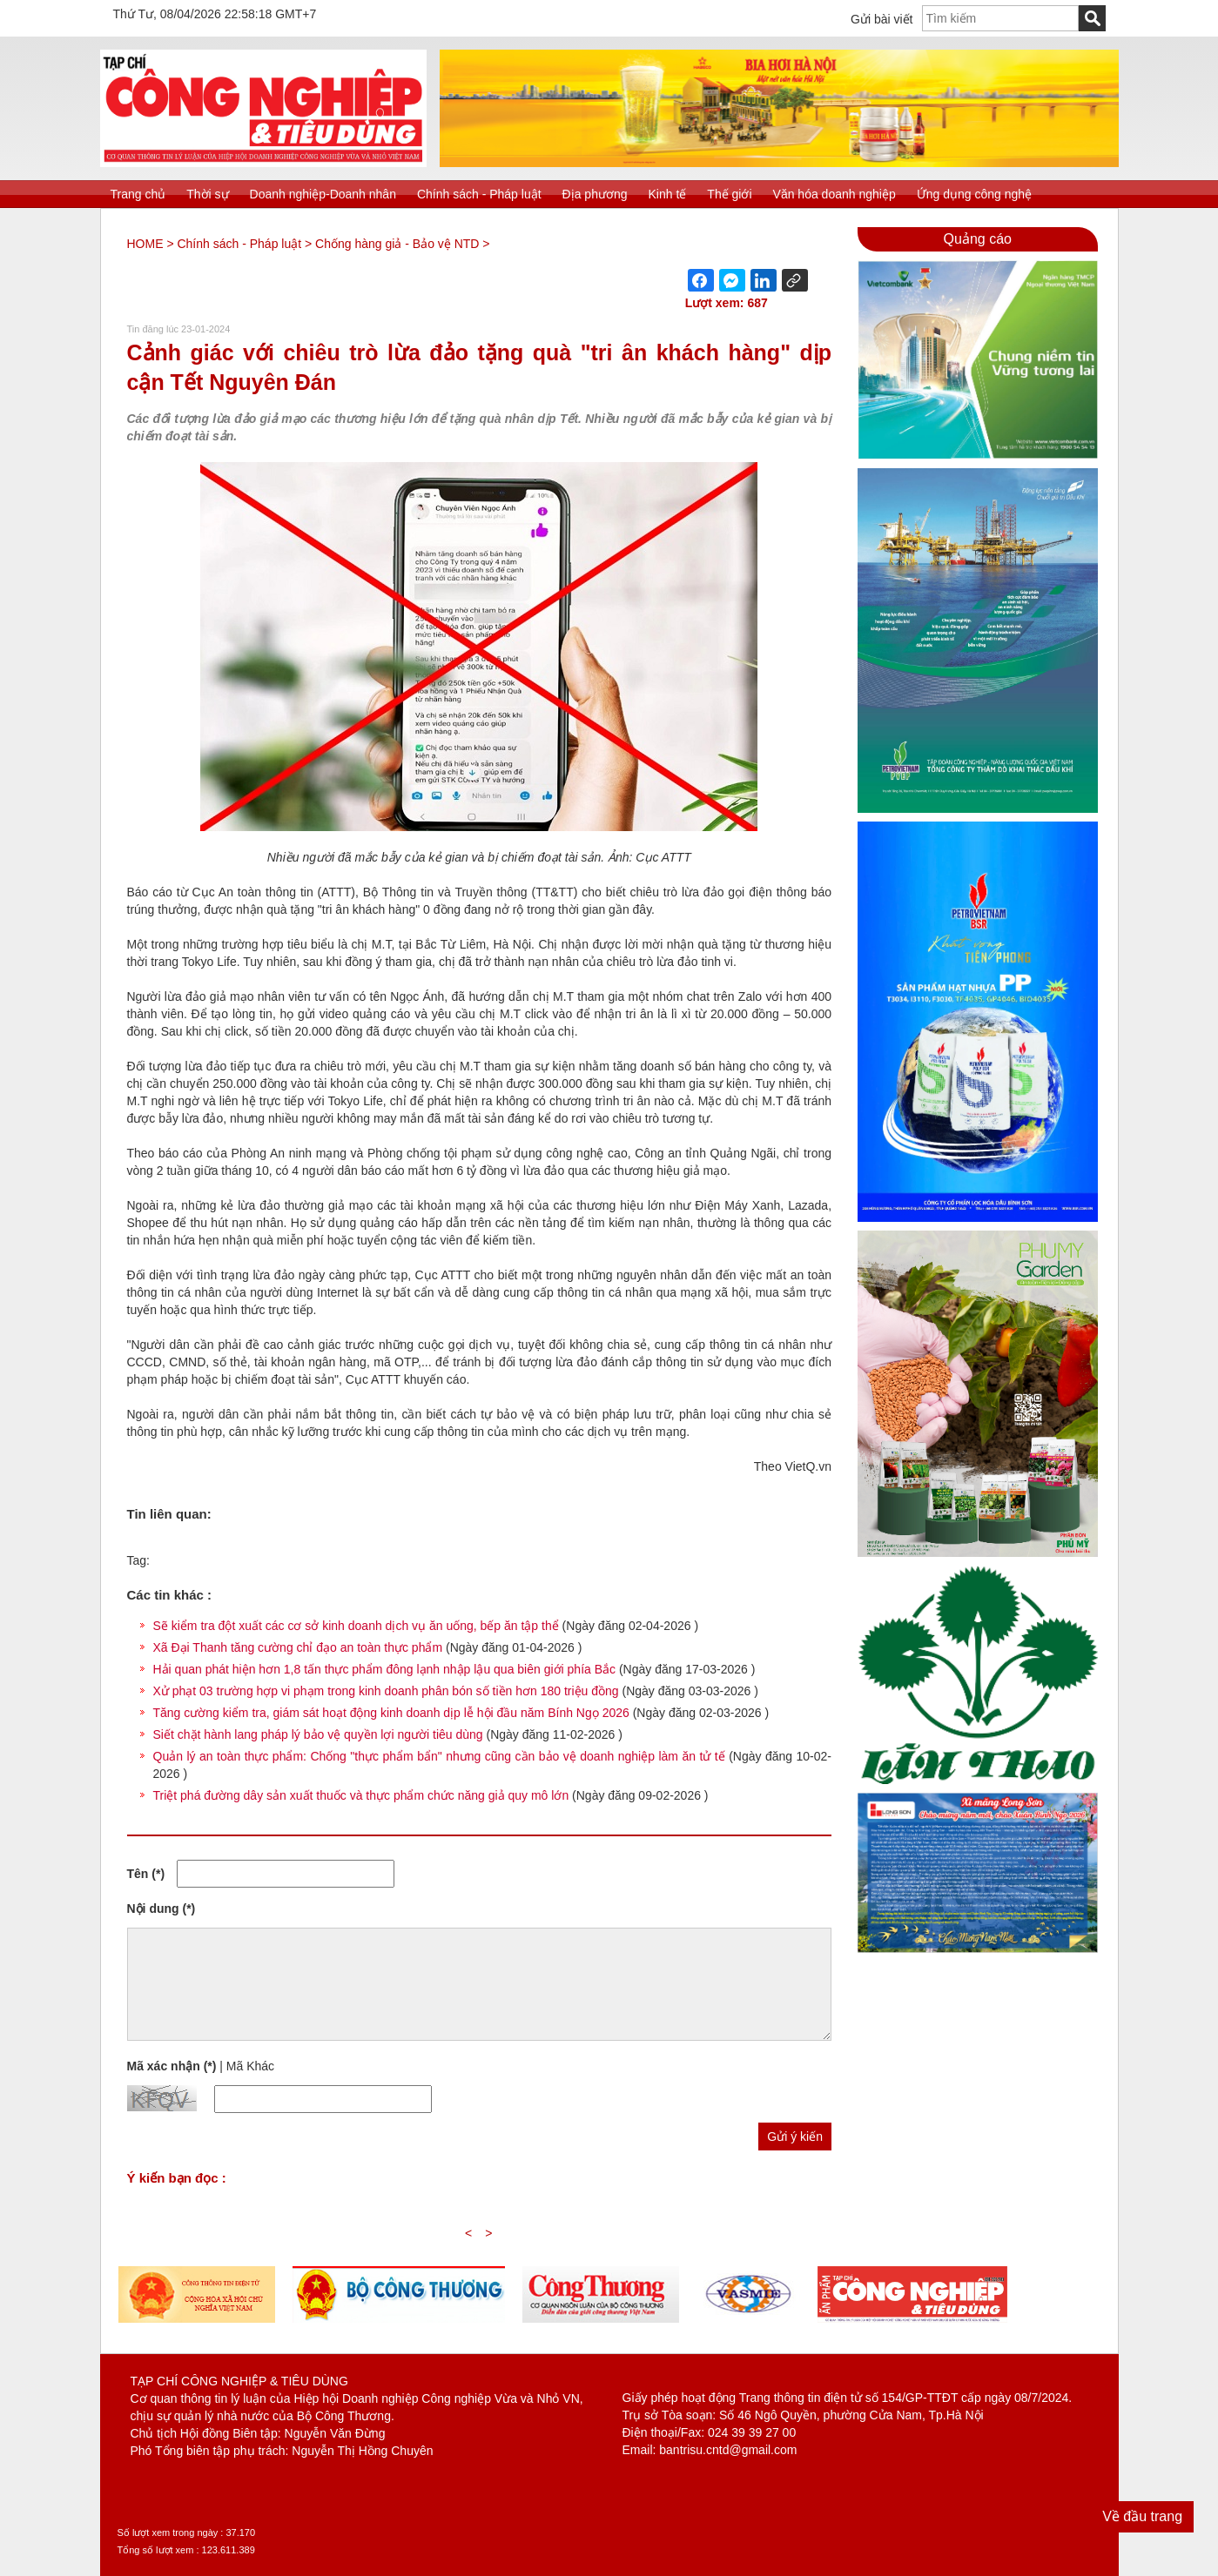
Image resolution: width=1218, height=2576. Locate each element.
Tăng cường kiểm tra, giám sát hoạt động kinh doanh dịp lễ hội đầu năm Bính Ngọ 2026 (391, 1713)
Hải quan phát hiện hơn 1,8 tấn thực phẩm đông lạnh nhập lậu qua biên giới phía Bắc (384, 1669)
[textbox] (1000, 18)
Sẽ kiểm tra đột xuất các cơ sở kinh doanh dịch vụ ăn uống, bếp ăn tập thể (357, 1626)
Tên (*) (146, 1874)
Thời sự (207, 194)
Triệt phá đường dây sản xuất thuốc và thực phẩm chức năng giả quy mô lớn (361, 1795)
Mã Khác (250, 2066)
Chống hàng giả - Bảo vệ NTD (397, 244)
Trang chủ (138, 194)
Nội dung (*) (161, 1908)
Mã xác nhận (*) (172, 2066)
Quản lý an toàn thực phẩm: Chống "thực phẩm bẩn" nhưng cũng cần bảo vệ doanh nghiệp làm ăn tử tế (439, 1756)
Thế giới (729, 194)
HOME (145, 244)
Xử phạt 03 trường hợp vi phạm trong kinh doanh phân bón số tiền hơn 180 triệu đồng (386, 1691)
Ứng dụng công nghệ (974, 194)
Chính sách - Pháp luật (479, 194)
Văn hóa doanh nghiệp (834, 194)
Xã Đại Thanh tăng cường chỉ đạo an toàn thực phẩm (298, 1647)
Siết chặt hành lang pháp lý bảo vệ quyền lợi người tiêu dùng (318, 1734)
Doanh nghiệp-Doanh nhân (323, 194)
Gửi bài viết (881, 19)
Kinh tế (668, 194)
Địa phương (595, 194)
